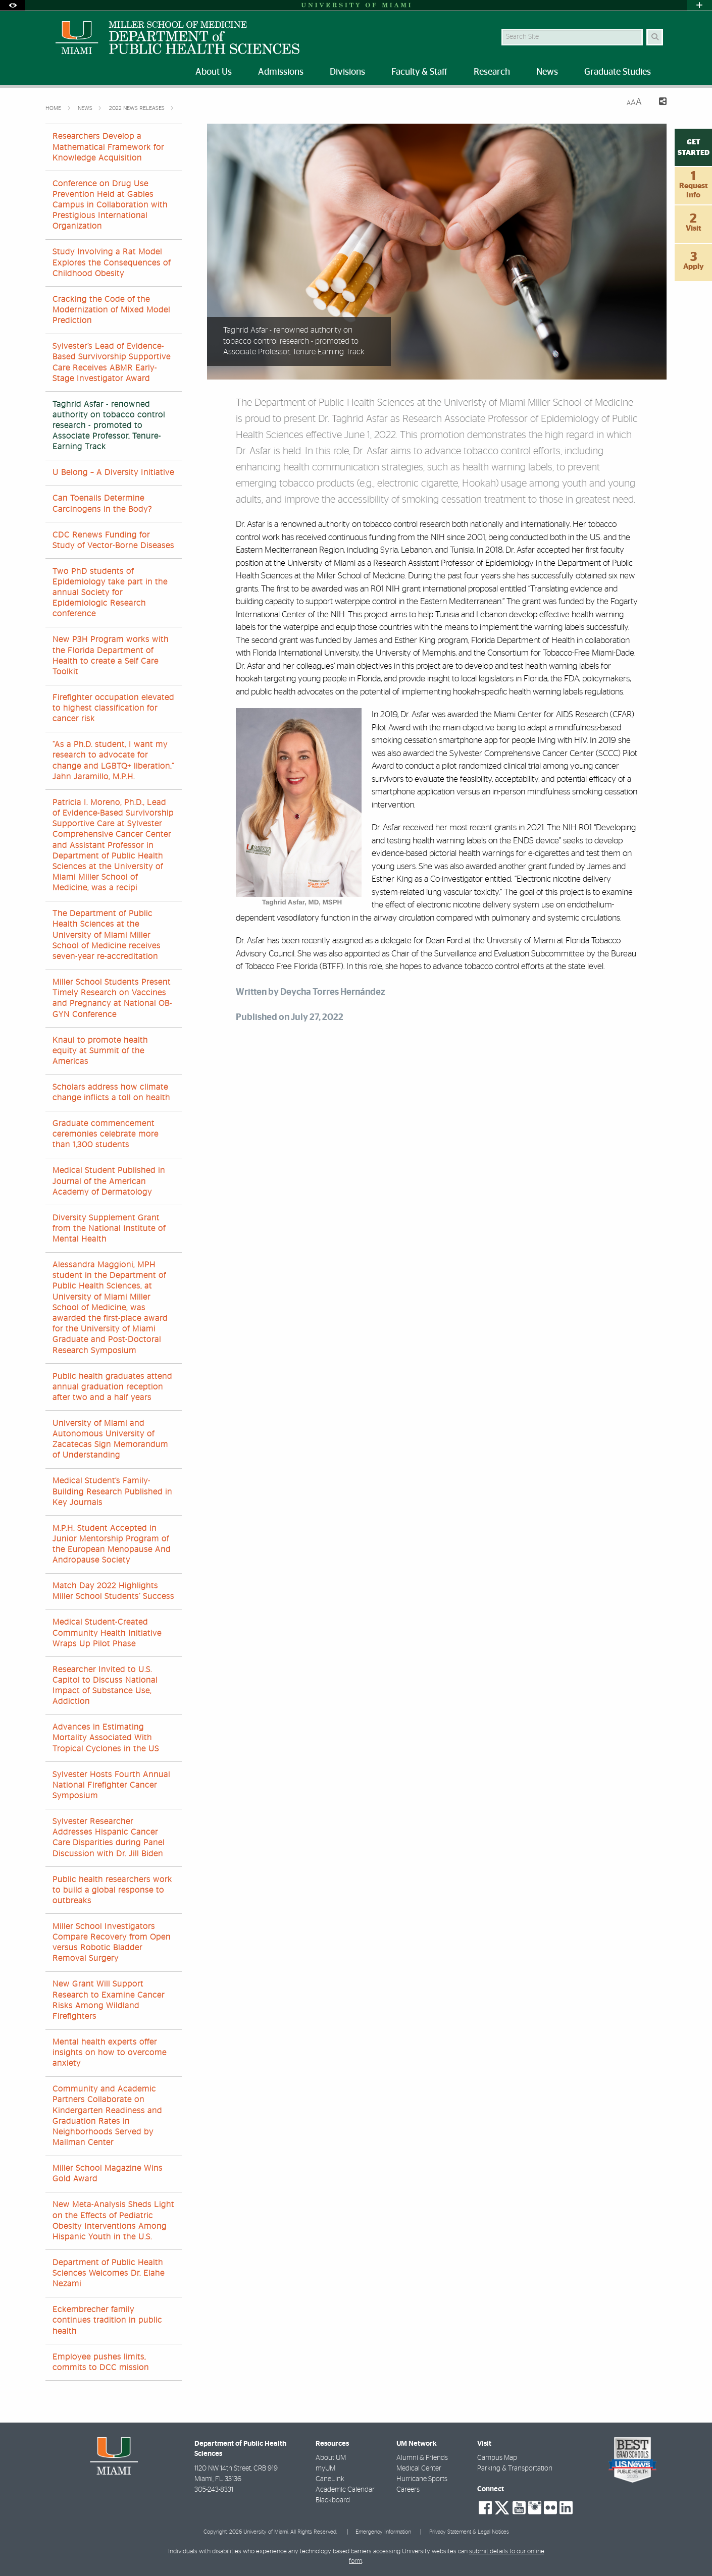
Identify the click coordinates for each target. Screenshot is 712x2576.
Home (54, 108)
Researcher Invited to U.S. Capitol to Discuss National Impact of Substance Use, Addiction (105, 1686)
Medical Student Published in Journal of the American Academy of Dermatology (109, 1181)
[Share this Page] (658, 102)
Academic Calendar (345, 2489)
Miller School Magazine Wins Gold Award (108, 2173)
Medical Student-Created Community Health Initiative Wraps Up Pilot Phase (107, 1632)
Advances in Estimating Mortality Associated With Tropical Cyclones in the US (106, 1737)
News (86, 108)
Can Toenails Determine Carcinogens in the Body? (102, 503)
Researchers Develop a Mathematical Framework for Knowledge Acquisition (108, 147)
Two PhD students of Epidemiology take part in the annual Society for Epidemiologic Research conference (110, 592)
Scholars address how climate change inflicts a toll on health (111, 1092)
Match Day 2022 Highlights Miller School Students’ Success (113, 1591)
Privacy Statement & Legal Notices (469, 2532)
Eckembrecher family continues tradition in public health (107, 2320)
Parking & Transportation (514, 2468)
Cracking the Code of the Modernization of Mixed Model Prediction (111, 310)
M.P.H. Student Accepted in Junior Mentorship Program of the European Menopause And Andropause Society (112, 1544)
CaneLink (330, 2479)
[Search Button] (654, 37)
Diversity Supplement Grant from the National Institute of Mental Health (109, 1228)
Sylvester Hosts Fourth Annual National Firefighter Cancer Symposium (111, 1785)
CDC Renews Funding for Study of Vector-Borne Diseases (113, 540)
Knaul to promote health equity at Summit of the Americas (100, 1050)
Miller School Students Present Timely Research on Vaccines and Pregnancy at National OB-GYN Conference (112, 998)
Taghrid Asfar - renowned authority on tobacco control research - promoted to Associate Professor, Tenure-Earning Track (109, 425)
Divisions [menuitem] (347, 72)
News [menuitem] (547, 72)
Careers (408, 2489)
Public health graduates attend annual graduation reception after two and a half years (112, 1387)
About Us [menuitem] (213, 72)
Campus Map (497, 2457)
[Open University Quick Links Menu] (699, 5)
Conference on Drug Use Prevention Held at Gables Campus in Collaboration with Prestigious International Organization (110, 205)
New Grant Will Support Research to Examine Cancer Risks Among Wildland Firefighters (109, 2000)
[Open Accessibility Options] (12, 5)
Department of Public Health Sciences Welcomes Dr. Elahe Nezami (109, 2273)
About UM (331, 2457)
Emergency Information (383, 2532)
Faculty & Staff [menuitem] (419, 72)
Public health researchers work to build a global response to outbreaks (112, 1890)
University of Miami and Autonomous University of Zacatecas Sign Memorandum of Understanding (110, 1439)
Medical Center (418, 2468)
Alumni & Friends (422, 2457)
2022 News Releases (137, 108)
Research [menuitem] (492, 72)
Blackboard (333, 2500)
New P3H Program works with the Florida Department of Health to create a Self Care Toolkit (111, 655)
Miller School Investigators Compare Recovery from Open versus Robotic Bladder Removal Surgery (112, 1942)
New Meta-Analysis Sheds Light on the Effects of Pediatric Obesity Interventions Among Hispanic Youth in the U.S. (113, 2221)
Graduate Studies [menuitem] (617, 72)
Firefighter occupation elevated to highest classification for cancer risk (113, 708)
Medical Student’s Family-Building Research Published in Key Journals (112, 1491)
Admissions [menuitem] (280, 72)
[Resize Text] (634, 102)
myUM (325, 2468)
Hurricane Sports (421, 2479)
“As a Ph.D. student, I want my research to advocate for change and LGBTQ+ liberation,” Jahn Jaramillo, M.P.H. (113, 760)
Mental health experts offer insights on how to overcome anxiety (110, 2052)
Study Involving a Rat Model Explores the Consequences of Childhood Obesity (112, 262)
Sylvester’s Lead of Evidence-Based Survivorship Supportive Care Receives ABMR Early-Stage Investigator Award (112, 362)
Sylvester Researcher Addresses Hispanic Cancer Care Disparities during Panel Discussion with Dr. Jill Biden (109, 1837)
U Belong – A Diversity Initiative (113, 472)
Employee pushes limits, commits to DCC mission (101, 2362)
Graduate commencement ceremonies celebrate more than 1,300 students (106, 1134)
